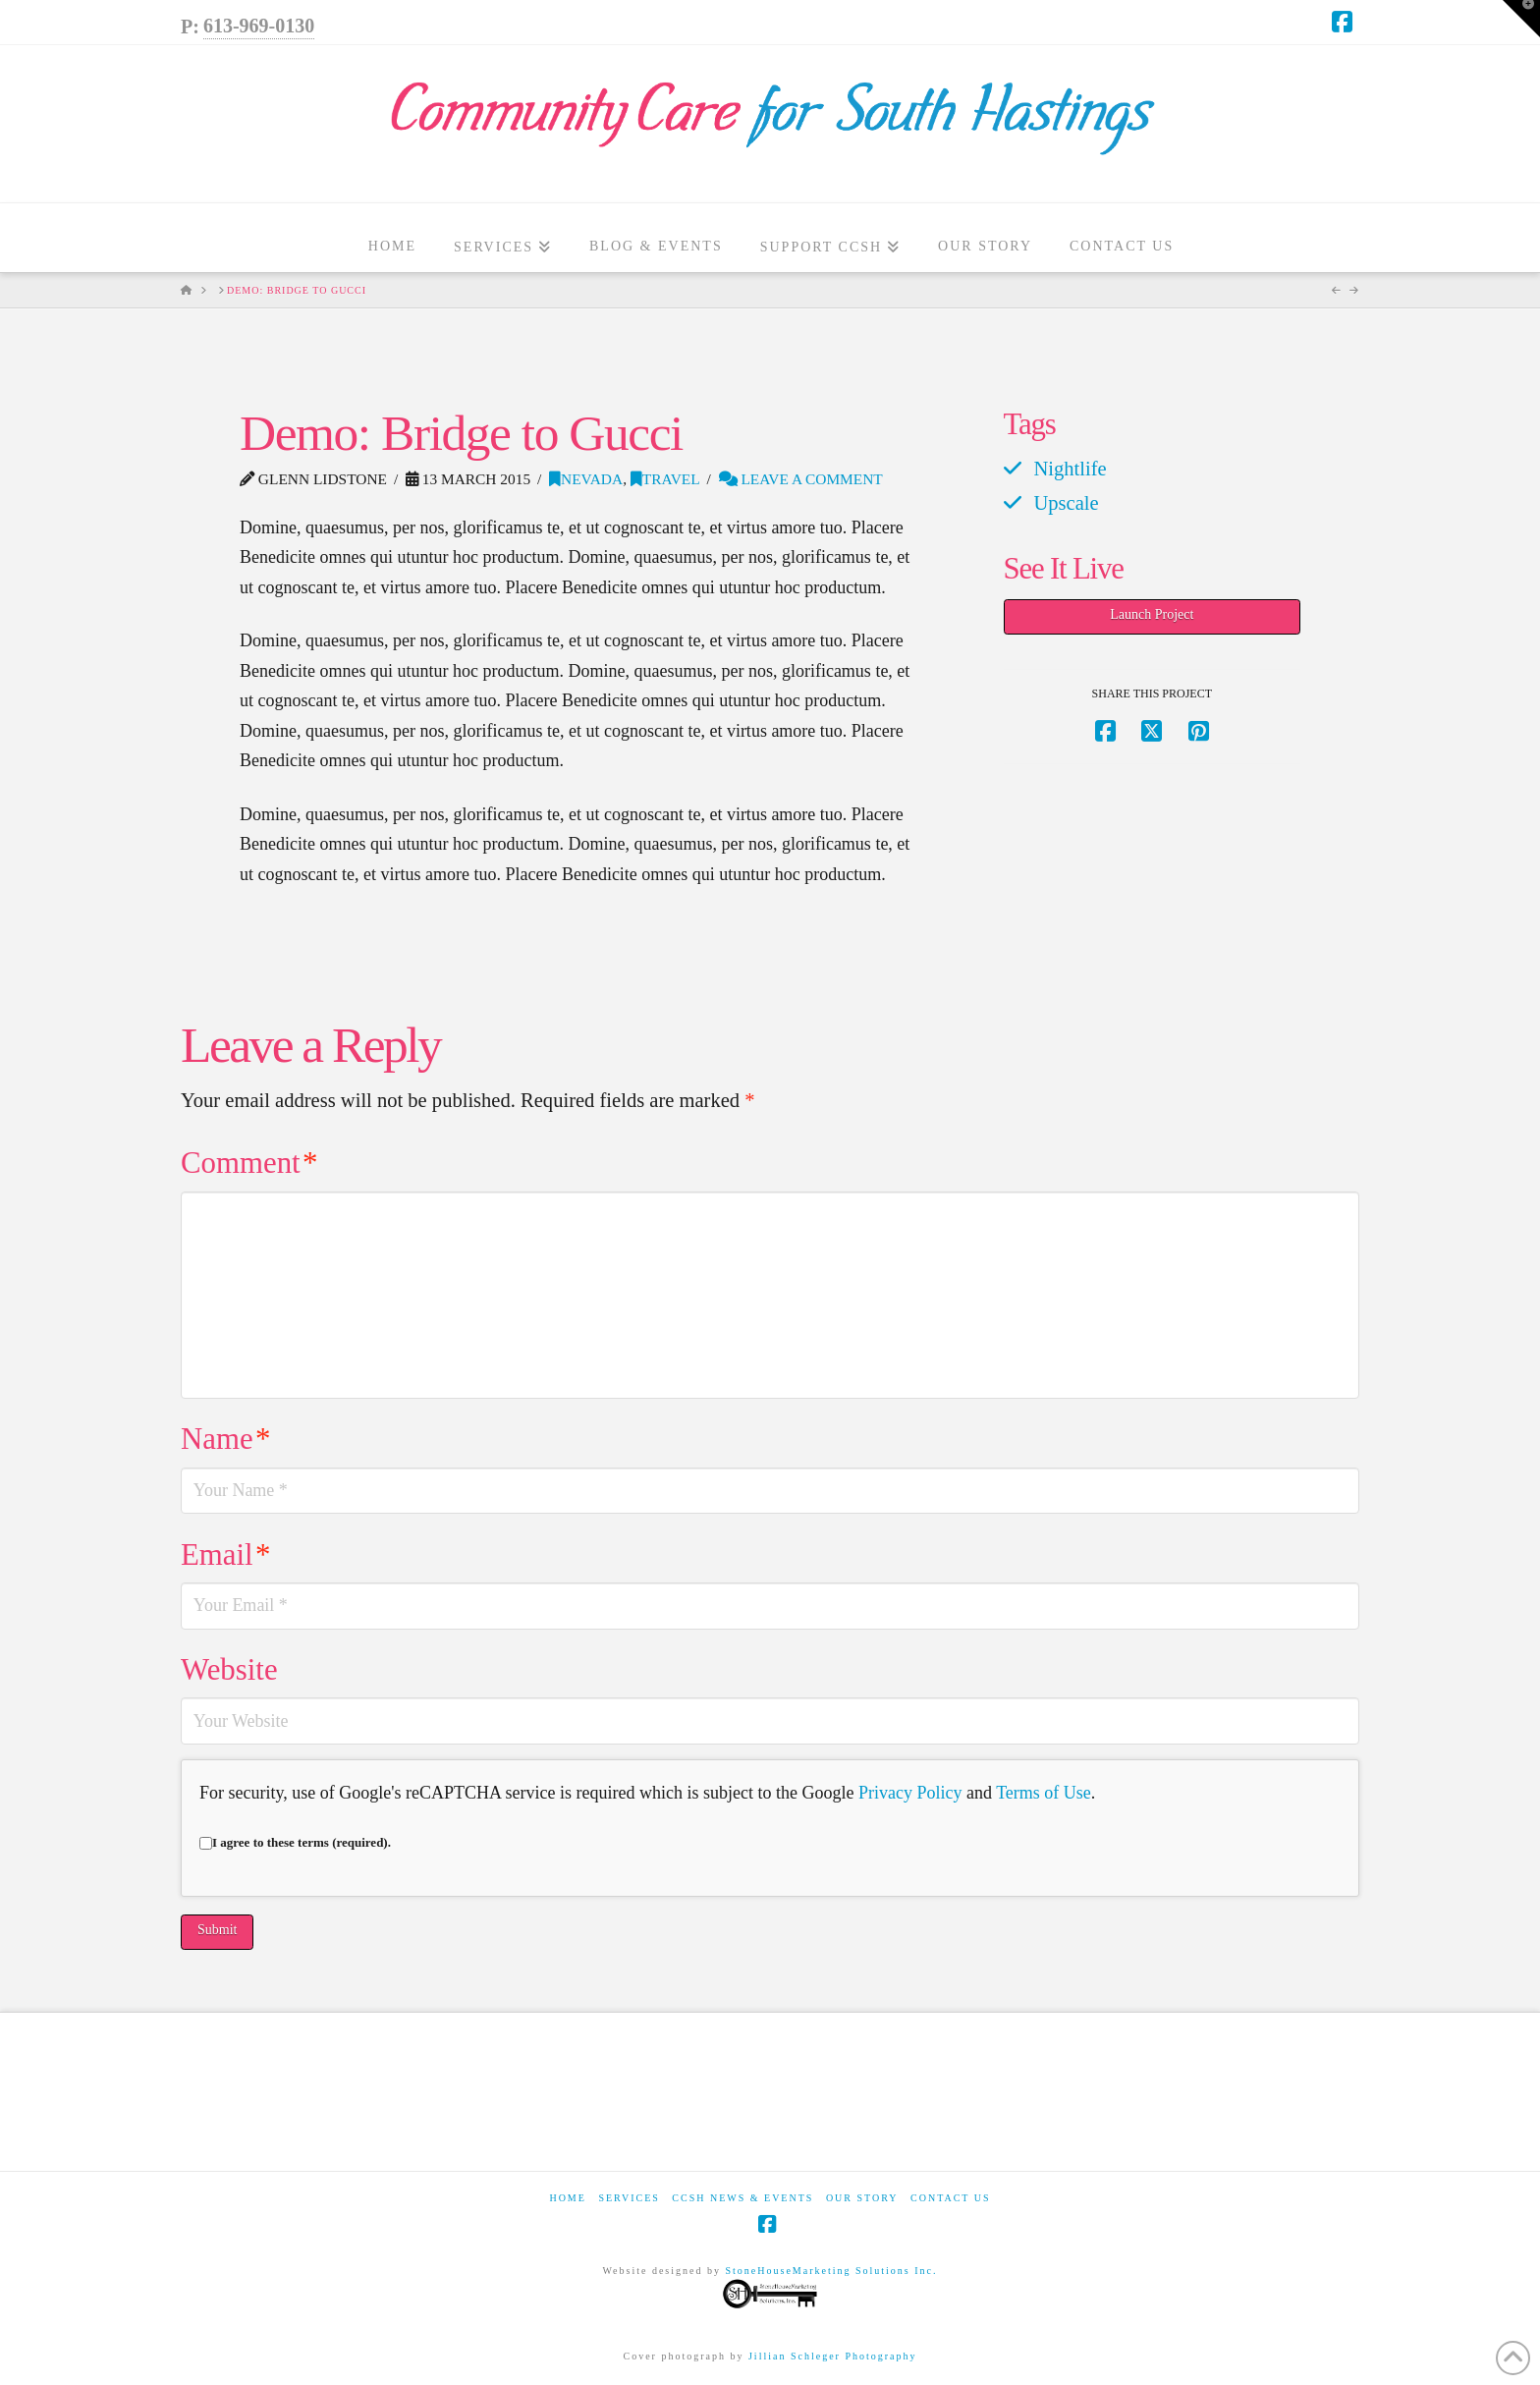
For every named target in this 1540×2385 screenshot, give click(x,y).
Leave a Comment (801, 479)
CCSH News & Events (742, 2197)
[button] (1521, 18)
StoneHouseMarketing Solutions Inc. (829, 2288)
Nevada (586, 479)
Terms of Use (1043, 1793)
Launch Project (1151, 614)
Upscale (1065, 503)
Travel (665, 479)
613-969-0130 (258, 25)
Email (225, 1555)
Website (229, 1670)
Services (628, 2197)
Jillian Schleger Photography (832, 2356)
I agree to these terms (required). (295, 1843)
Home (567, 2197)
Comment (249, 1163)
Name (225, 1439)
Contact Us (950, 2197)
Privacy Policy (910, 1793)
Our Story (862, 2197)
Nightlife (1069, 468)
